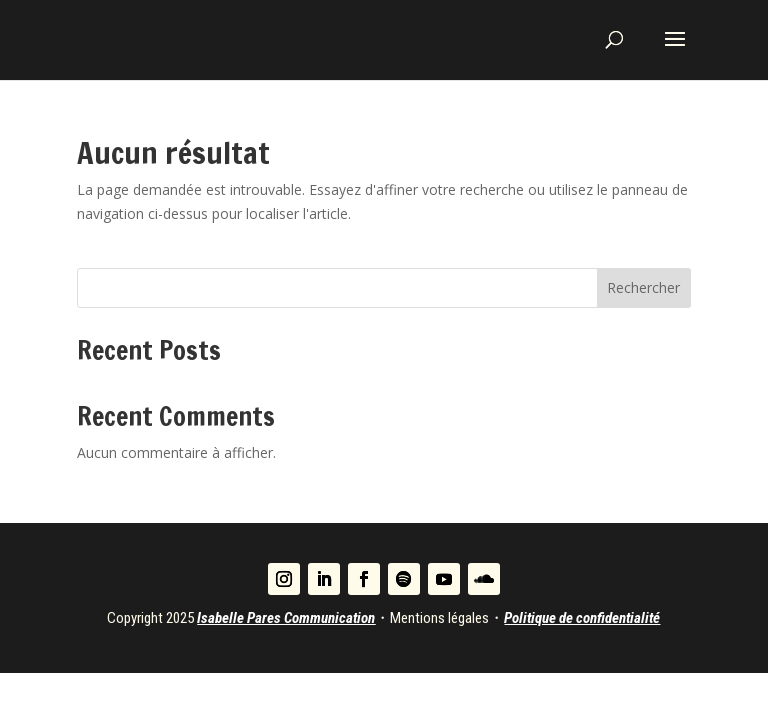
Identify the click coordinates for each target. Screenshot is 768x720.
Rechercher (643, 287)
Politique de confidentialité (582, 618)
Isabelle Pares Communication (286, 618)
